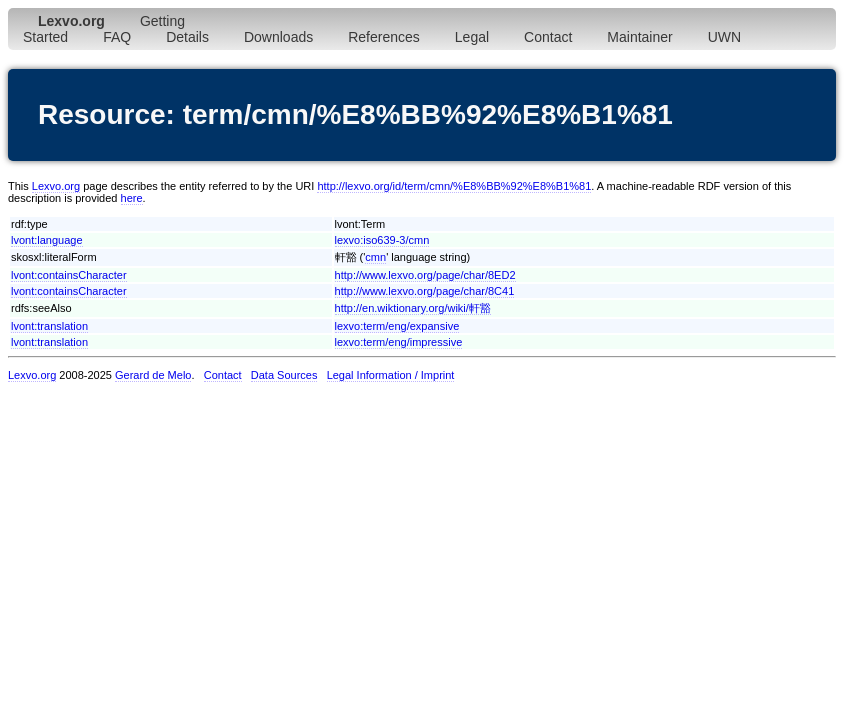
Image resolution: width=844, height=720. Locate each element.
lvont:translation (49, 326)
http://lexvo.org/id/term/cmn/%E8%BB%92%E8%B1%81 (454, 186)
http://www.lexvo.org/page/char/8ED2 (425, 275)
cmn (375, 257)
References (384, 37)
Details (187, 37)
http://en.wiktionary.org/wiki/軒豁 (413, 308)
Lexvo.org (56, 186)
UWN (724, 37)
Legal (472, 37)
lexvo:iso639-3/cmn (382, 240)
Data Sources (284, 375)
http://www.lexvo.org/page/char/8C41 (425, 291)
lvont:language (47, 240)
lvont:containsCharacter (69, 275)
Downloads (278, 37)
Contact (548, 37)
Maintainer (639, 37)
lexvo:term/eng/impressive (399, 342)
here (132, 198)
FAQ (117, 37)
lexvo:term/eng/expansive (397, 326)
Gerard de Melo (153, 375)
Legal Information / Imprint (391, 375)
